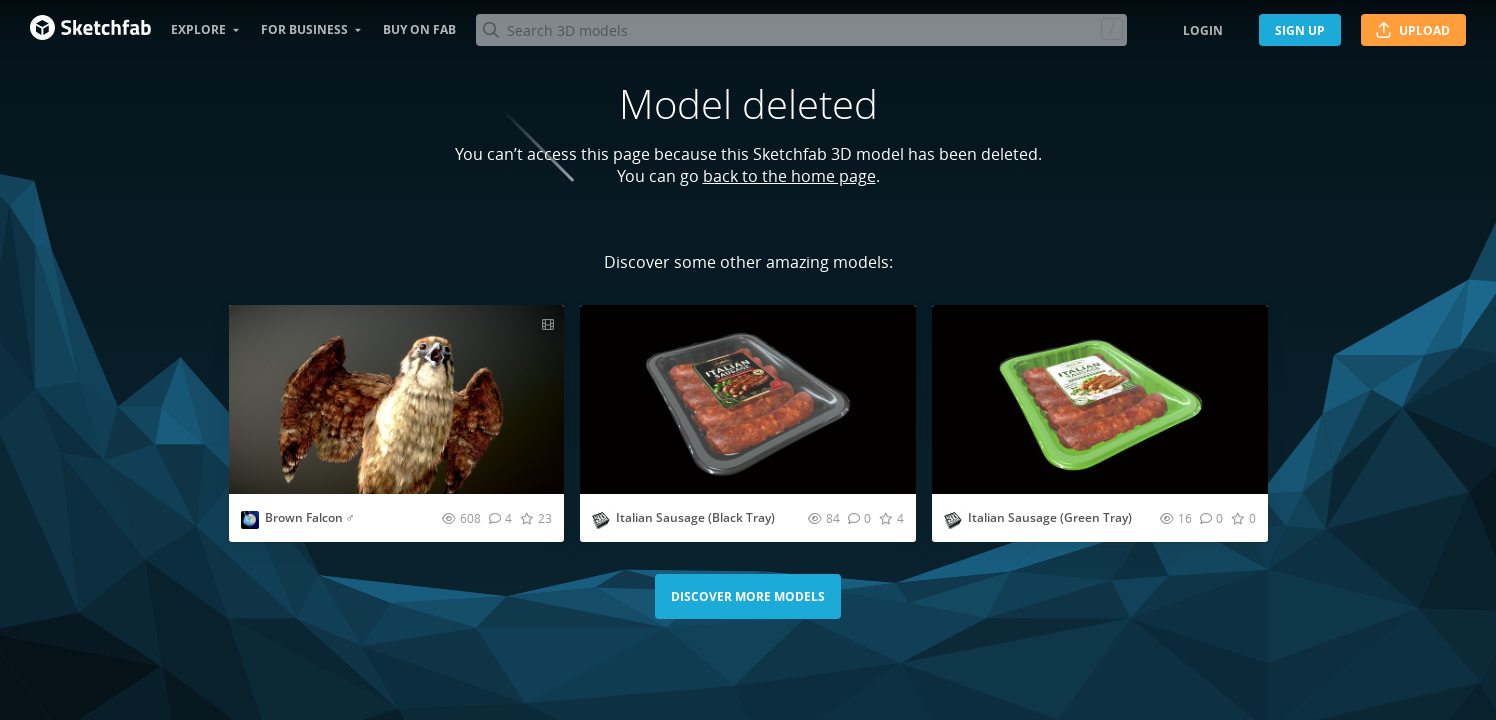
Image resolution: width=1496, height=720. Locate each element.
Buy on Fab (419, 29)
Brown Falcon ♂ (310, 517)
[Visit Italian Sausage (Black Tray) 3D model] (748, 399)
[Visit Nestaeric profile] (250, 520)
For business (304, 29)
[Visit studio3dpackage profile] (601, 520)
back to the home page (789, 176)
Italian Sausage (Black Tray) (695, 517)
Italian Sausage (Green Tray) (1050, 517)
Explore (198, 29)
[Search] (801, 30)
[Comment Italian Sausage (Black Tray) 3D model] (859, 518)
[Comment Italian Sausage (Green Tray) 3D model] (1211, 518)
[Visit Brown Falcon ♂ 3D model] (397, 399)
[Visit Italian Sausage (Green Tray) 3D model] (1100, 399)
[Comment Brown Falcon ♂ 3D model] (500, 518)
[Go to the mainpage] (90, 30)
